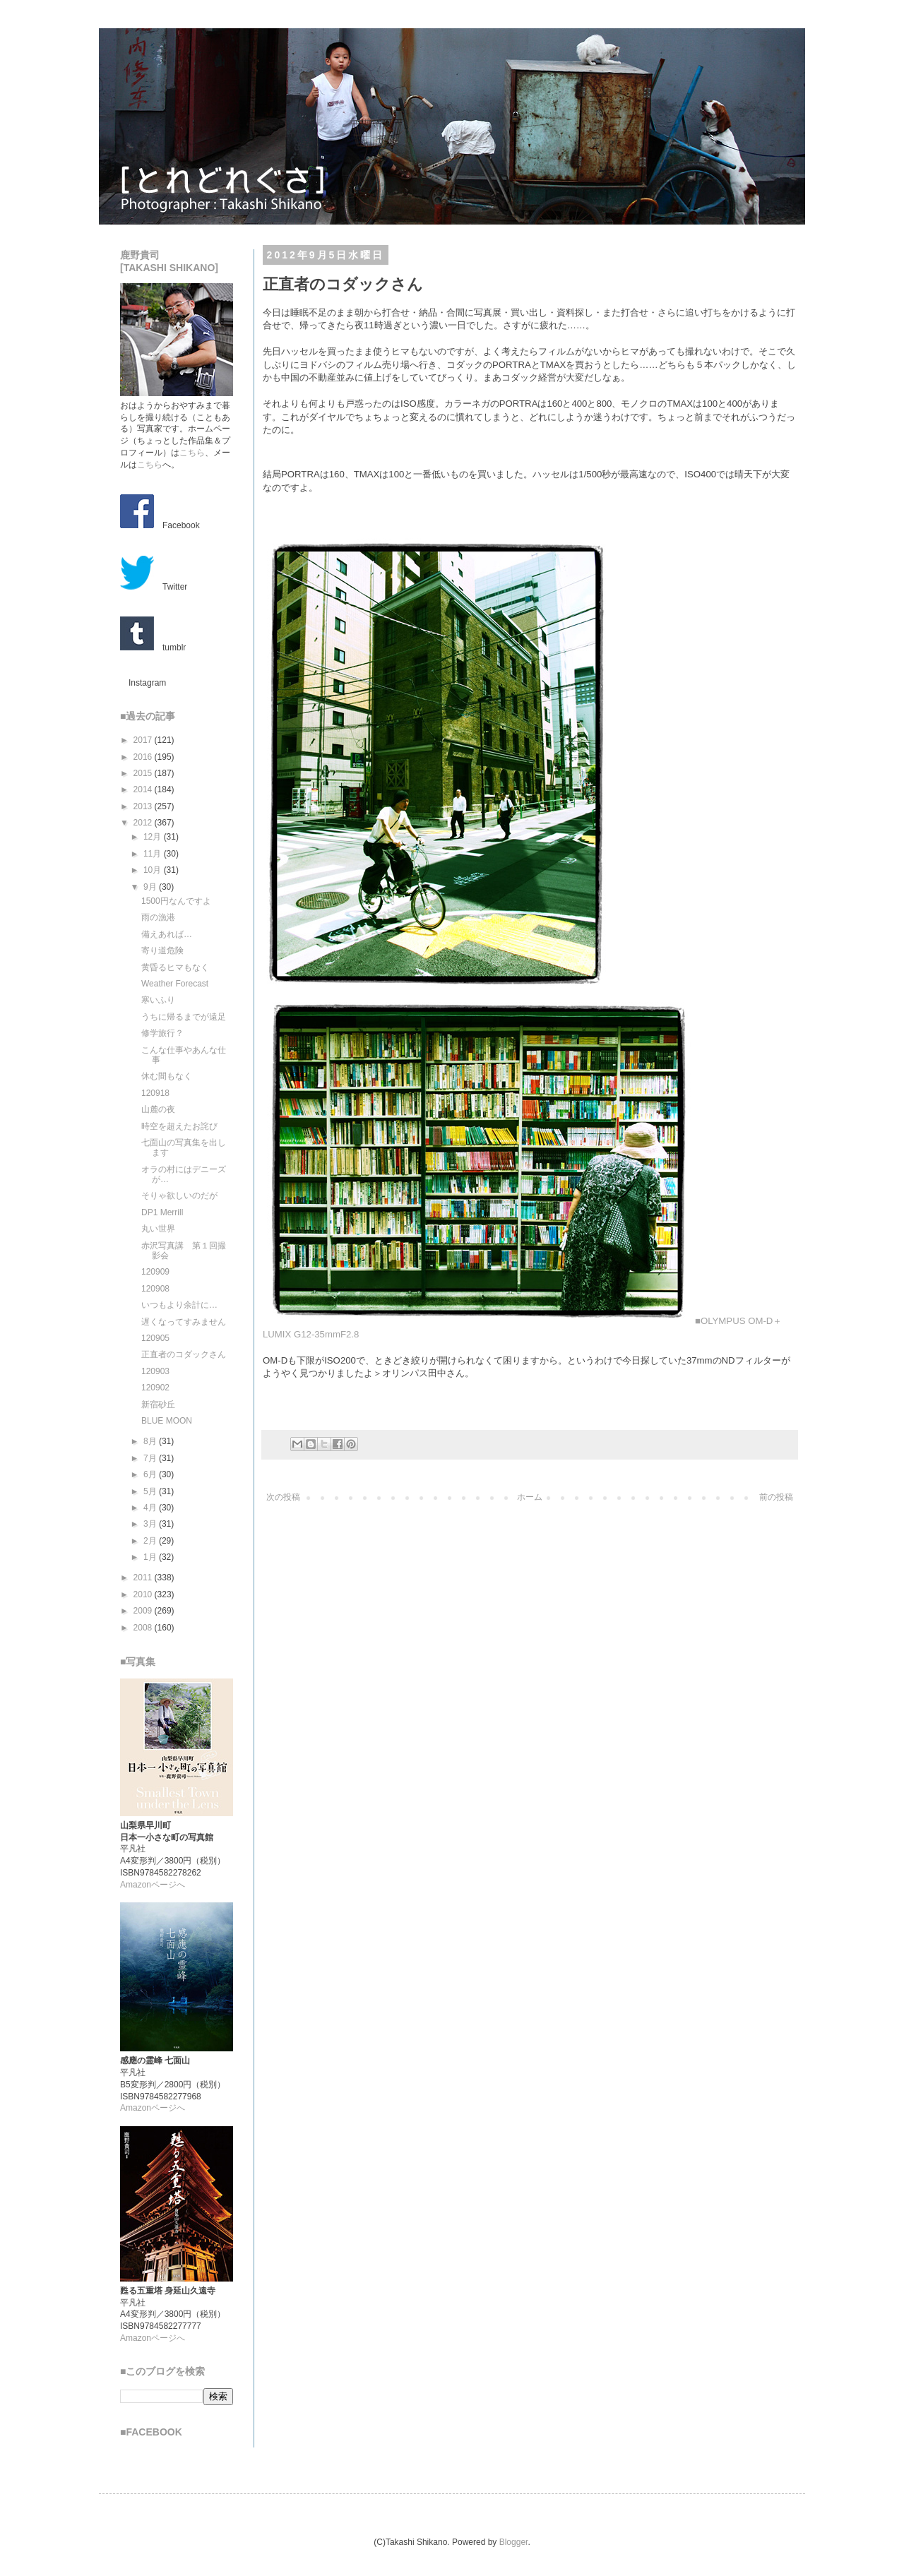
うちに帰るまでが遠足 (183, 1017)
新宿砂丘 (158, 1404)
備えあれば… (166, 934)
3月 (151, 1524)
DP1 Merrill (162, 1212)
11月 (153, 854)
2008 (144, 1628)
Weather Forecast (174, 984)
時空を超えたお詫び (179, 1126)
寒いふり (158, 1000)
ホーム (529, 1497)
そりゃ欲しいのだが (179, 1195)
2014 (144, 789)
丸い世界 (158, 1229)
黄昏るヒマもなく (175, 967)
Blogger (513, 2542)
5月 (151, 1491)
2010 (144, 1594)
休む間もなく (166, 1076)
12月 (153, 837)
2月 (151, 1541)
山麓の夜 (158, 1109)
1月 (151, 1557)
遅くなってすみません (183, 1322)
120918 (155, 1093)
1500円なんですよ (176, 901)
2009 (144, 1611)
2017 (144, 740)
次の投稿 (283, 1497)
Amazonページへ (152, 1885)
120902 (155, 1388)
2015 (144, 773)
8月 (151, 1441)
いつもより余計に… (179, 1305)
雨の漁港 (158, 917)
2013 (144, 806)
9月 (151, 887)
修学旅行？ (162, 1033)
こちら (192, 453)
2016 (144, 757)
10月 (153, 870)
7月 (151, 1458)
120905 (155, 1338)
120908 (155, 1289)
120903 (155, 1371)
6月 (151, 1474)
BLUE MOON (166, 1421)
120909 (155, 1272)
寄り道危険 (162, 950)
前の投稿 (776, 1497)
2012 (144, 823)
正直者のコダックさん (183, 1354)
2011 (144, 1577)
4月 (151, 1508)
